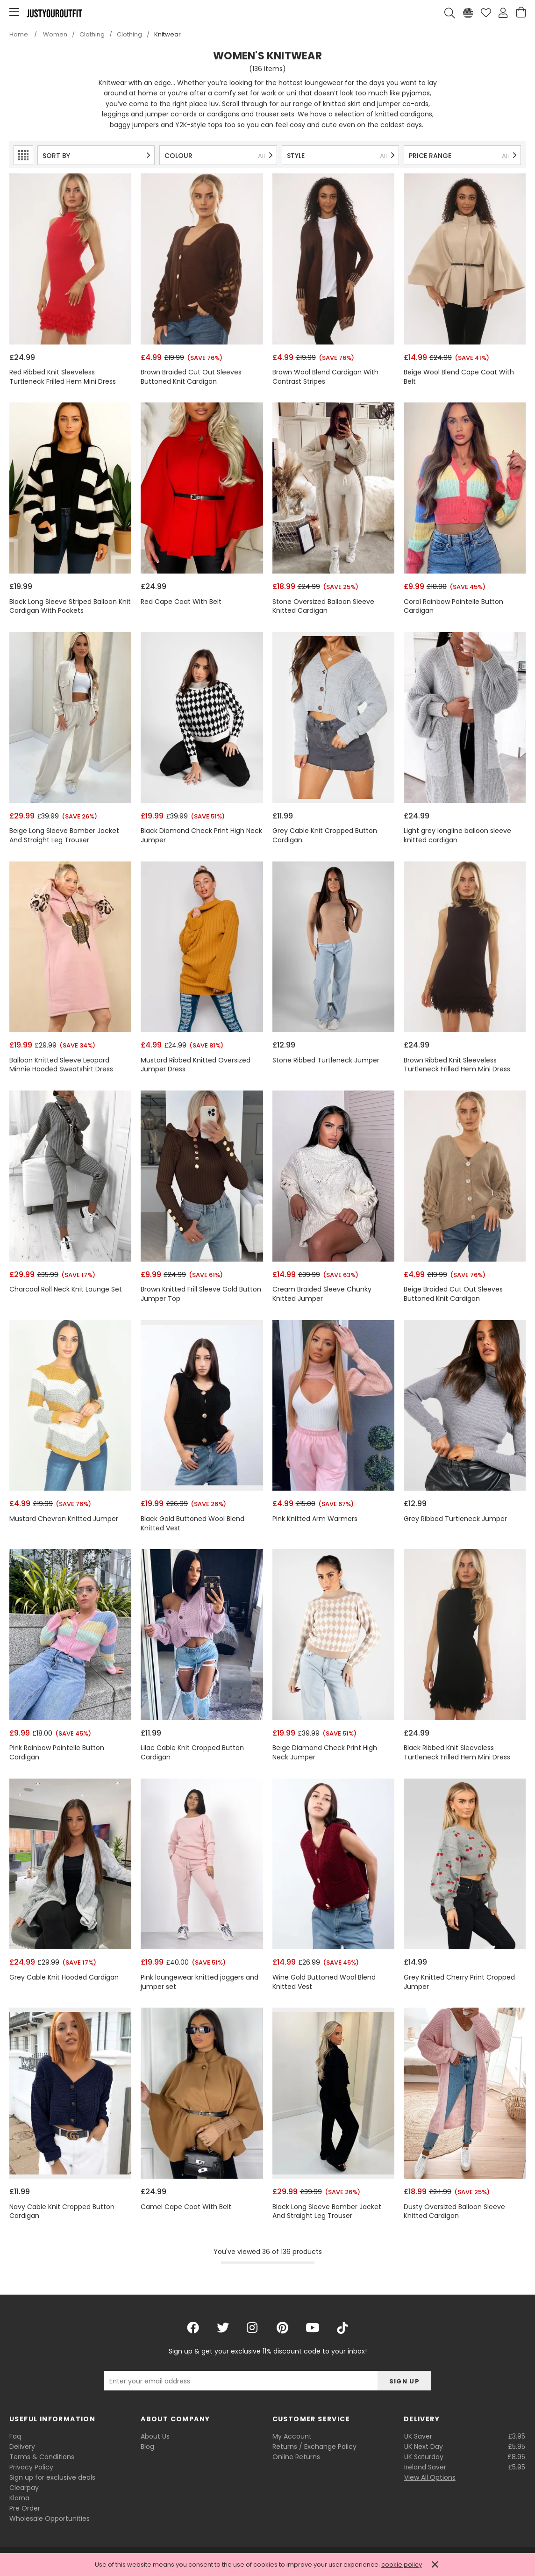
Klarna (19, 2498)
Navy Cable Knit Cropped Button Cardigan (61, 2212)
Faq (15, 2436)
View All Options (430, 2477)
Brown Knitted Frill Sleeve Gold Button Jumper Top (201, 1294)
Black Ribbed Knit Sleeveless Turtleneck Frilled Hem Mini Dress (457, 1753)
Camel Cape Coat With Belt (186, 2207)
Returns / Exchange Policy (314, 2446)
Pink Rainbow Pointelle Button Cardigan (56, 1753)
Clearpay (24, 2487)
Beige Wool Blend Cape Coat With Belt (459, 377)
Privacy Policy (31, 2467)
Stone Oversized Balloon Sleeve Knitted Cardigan (323, 606)
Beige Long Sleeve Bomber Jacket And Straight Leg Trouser (64, 835)
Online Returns (296, 2456)
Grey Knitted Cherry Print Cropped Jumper (459, 1982)
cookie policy (401, 2564)
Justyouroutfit (54, 13)
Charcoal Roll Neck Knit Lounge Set (65, 1289)
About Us (155, 2436)
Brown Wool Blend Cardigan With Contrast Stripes (325, 377)
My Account (292, 2436)
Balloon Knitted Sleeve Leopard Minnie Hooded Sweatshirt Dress (61, 1065)
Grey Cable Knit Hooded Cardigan (64, 1977)
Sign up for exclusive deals (52, 2477)
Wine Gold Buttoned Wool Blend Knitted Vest (324, 1982)
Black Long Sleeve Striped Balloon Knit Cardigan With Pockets (70, 606)
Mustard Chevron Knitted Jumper (63, 1518)
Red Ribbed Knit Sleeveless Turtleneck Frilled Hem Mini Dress (62, 377)
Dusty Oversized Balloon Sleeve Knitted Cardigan (454, 2212)
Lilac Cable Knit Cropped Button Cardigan (192, 1753)
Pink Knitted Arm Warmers (314, 1518)
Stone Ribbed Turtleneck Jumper (325, 1060)
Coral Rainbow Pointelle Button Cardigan (453, 606)
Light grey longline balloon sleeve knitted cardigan (457, 835)
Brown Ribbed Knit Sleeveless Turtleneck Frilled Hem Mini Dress (457, 1065)
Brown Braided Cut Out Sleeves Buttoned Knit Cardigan (191, 377)
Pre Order (24, 2508)
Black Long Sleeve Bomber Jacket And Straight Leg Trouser (326, 2212)
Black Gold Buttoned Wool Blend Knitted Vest (192, 1523)
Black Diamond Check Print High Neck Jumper (201, 835)
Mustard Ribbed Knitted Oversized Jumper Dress (195, 1065)
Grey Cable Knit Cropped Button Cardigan (324, 835)
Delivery (22, 2446)
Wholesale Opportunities (49, 2518)
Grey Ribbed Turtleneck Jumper (455, 1518)
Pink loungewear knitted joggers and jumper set (199, 1982)
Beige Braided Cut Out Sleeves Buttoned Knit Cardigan (453, 1294)
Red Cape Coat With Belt (181, 601)
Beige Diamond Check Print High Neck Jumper (324, 1753)
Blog (147, 2446)
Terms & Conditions (41, 2456)
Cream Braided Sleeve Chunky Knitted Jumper (321, 1294)
